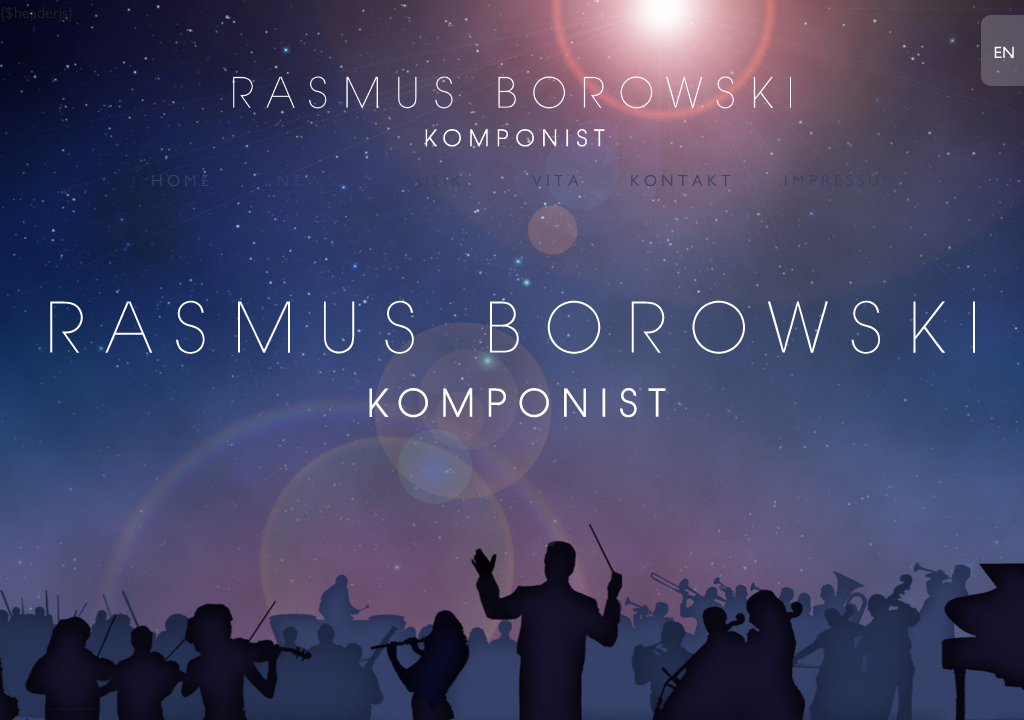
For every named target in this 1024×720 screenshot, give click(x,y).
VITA (557, 181)
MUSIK (432, 181)
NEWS (307, 181)
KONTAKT (682, 181)
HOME (182, 181)
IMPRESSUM (842, 181)
